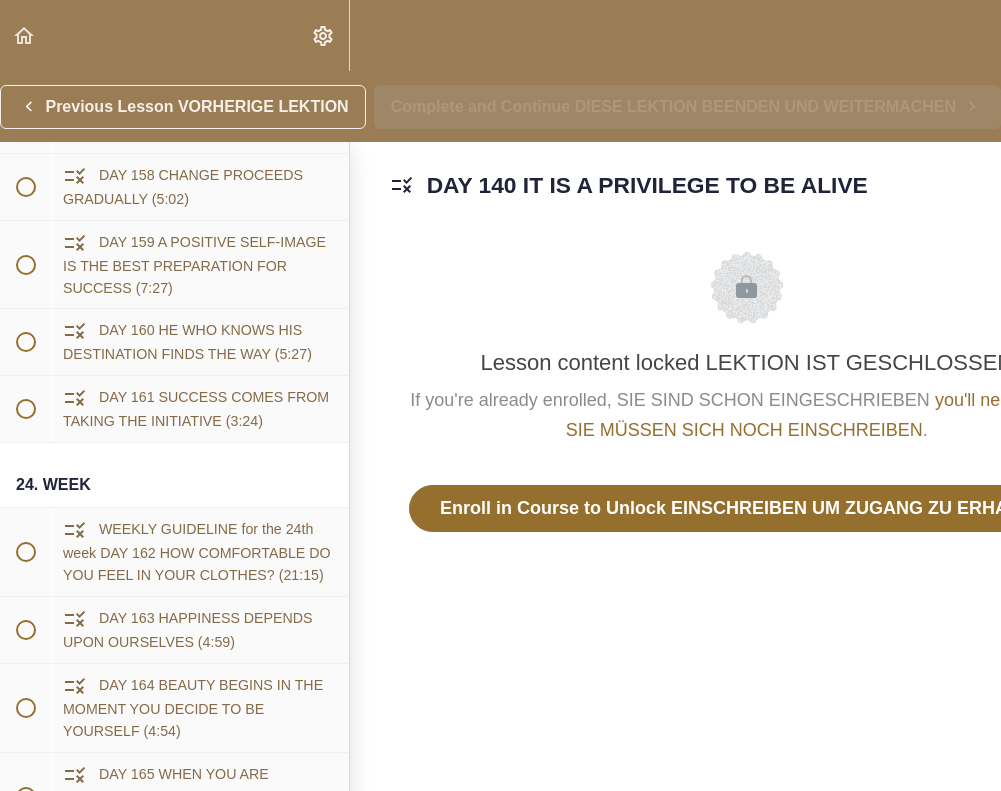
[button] (25, 35)
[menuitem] (324, 35)
